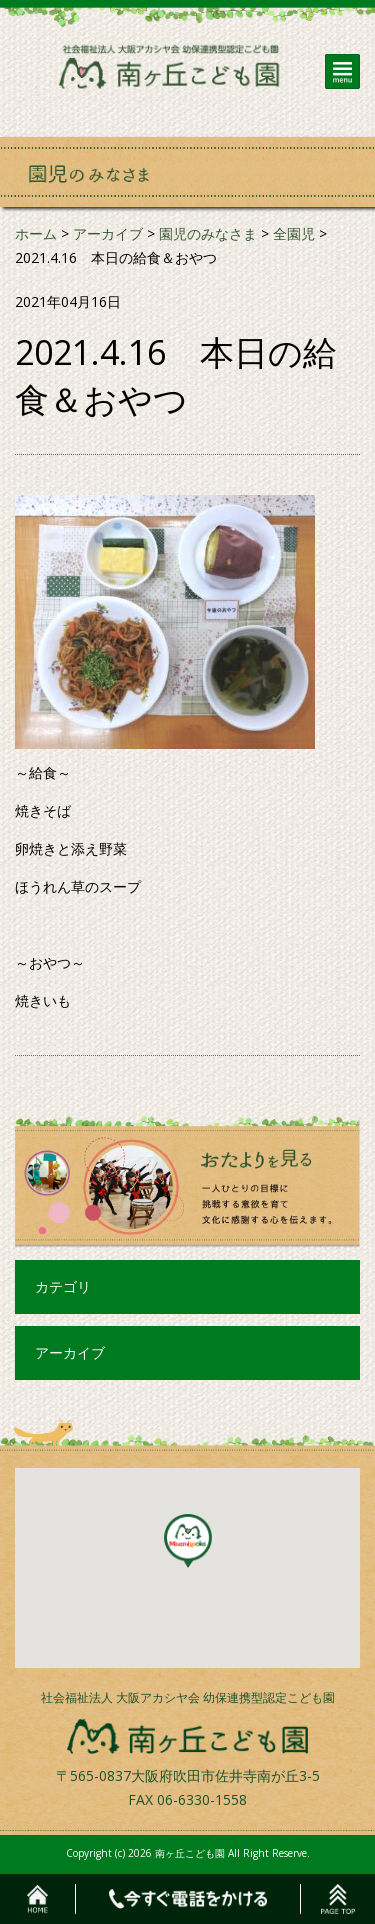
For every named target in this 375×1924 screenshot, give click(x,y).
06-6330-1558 (202, 1799)
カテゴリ (63, 1286)
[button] (188, 1541)
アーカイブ (70, 1352)
